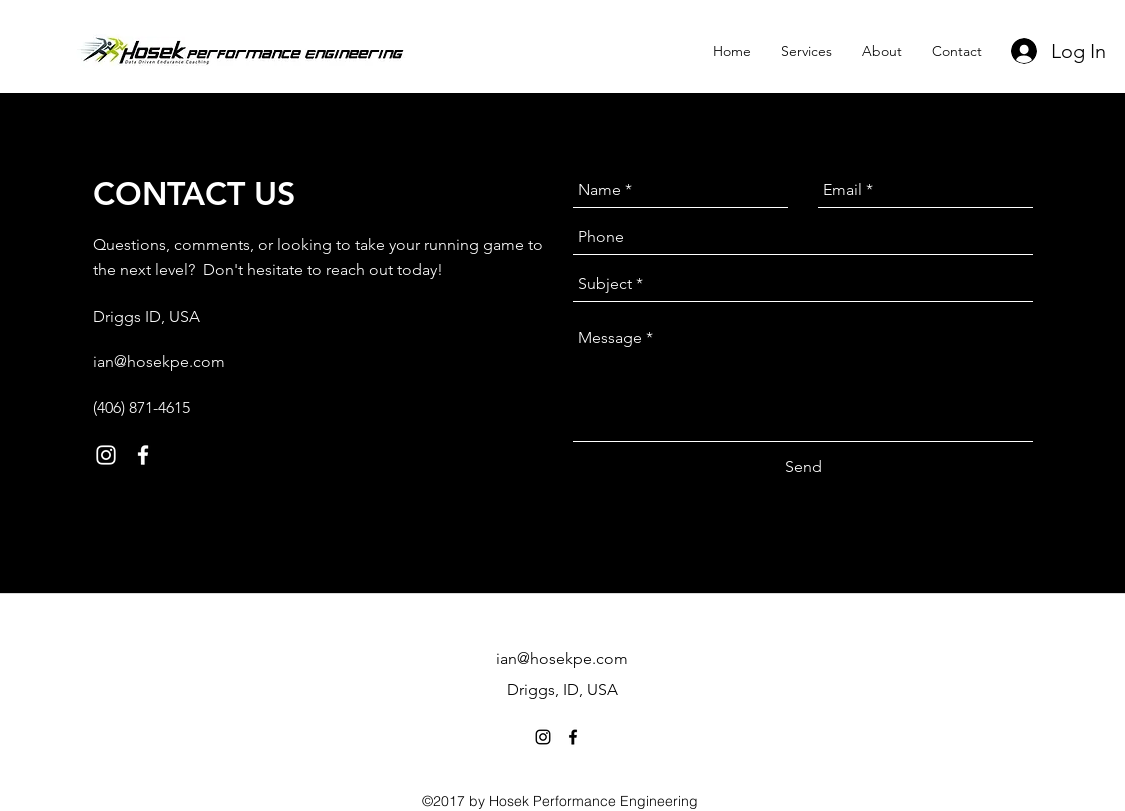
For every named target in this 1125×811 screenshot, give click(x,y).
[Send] (803, 467)
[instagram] (106, 455)
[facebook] (143, 455)
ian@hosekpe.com (159, 361)
